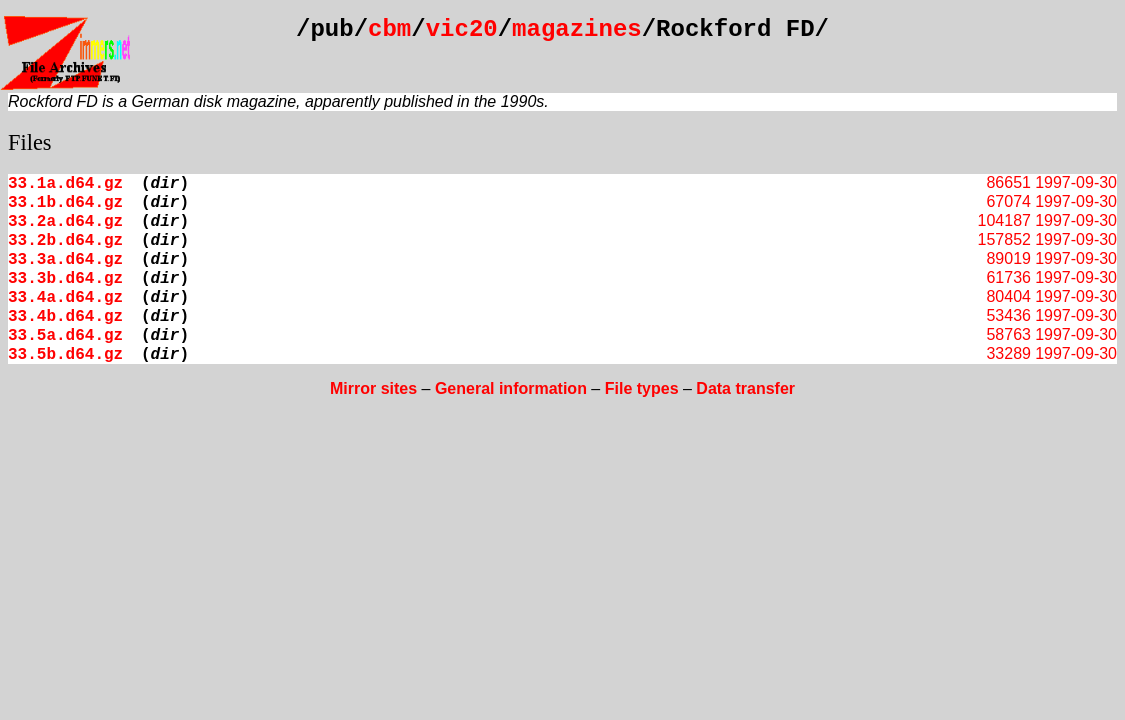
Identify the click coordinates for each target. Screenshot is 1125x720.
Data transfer (745, 388)
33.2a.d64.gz (65, 222)
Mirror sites (373, 388)
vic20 (462, 29)
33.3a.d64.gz (65, 260)
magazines (577, 29)
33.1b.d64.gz (65, 203)
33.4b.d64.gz (65, 317)
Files (30, 142)
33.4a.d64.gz (65, 298)
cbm (389, 29)
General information (511, 388)
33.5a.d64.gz (65, 336)
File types (642, 388)
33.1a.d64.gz (65, 184)
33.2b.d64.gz (65, 241)
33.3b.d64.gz (65, 279)
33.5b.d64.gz (65, 355)
